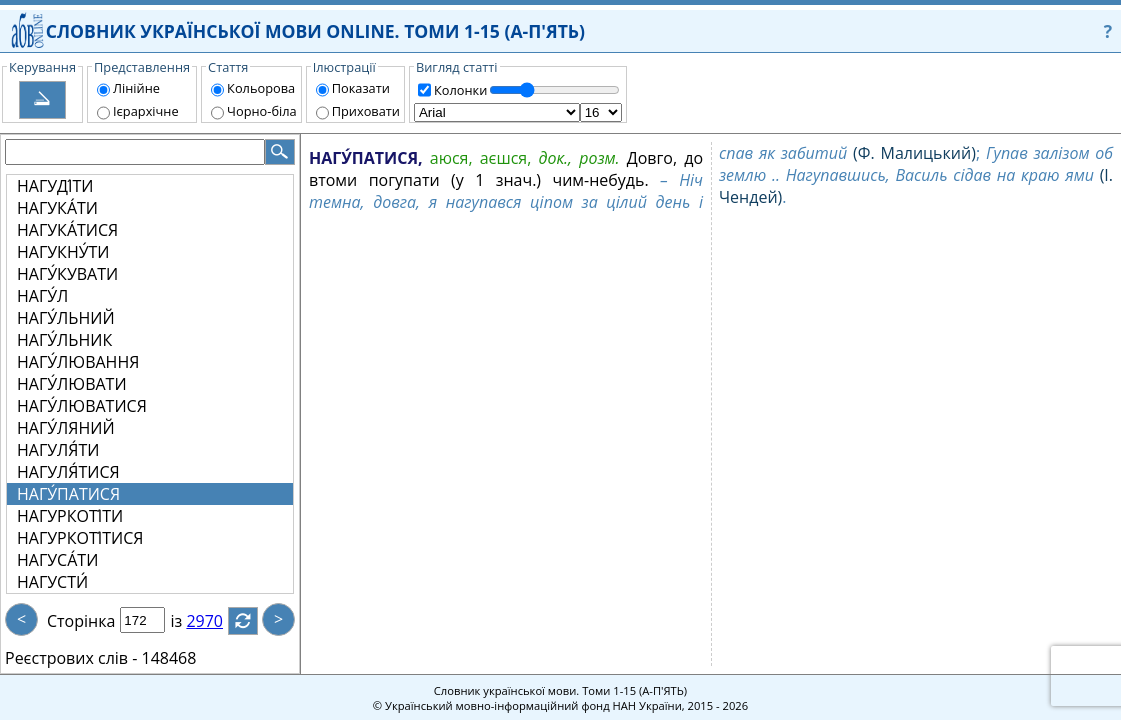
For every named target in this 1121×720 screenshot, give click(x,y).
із (188, 621)
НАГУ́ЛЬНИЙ (66, 318)
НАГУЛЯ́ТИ (58, 450)
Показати (361, 88)
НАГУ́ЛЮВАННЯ (78, 362)
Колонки (460, 90)
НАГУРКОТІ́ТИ (70, 516)
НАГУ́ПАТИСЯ (68, 494)
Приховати (366, 111)
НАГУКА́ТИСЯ (67, 230)
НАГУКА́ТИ (57, 208)
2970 (216, 621)
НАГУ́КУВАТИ (67, 274)
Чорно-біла (262, 111)
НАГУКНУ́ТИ (63, 252)
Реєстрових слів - (71, 658)
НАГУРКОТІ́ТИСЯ (80, 538)
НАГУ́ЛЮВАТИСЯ (82, 406)
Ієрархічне (146, 111)
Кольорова (261, 88)
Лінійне (136, 88)
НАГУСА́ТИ (57, 560)
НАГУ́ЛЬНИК (64, 340)
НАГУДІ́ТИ (55, 186)
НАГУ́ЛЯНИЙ (66, 428)
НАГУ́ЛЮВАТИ (72, 384)
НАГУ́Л (42, 296)
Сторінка (81, 621)
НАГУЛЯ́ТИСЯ (68, 472)
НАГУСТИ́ (52, 582)
